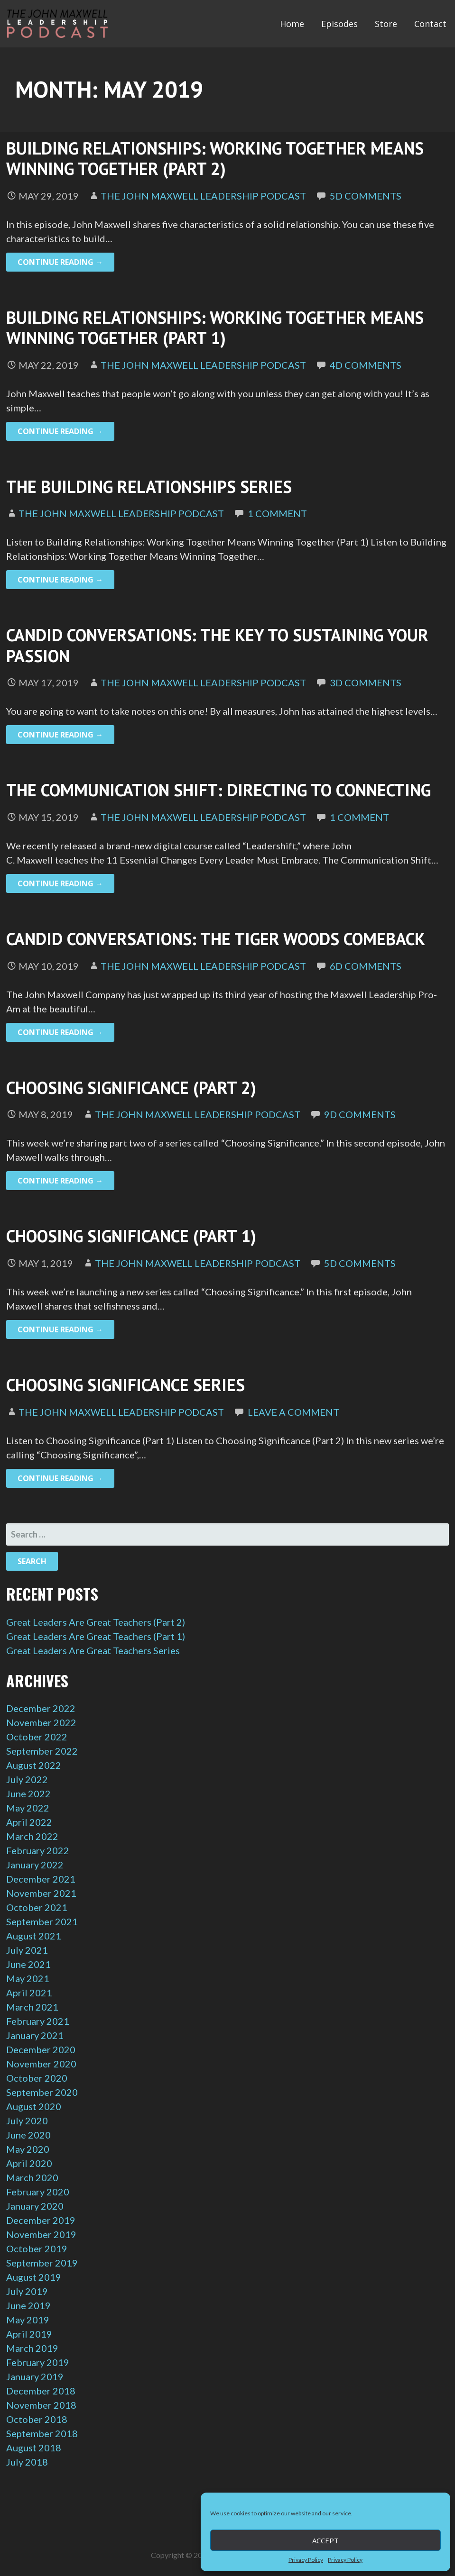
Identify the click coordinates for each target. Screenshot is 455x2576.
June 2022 (28, 1793)
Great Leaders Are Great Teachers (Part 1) (95, 1636)
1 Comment (277, 513)
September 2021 (42, 1921)
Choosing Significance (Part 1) (131, 1236)
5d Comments (365, 195)
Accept (325, 2540)
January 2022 (35, 1864)
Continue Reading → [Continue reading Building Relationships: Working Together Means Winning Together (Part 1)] (60, 431)
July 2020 (27, 2120)
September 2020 (42, 2092)
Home (292, 23)
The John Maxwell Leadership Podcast (203, 195)
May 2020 (27, 2149)
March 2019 (32, 2348)
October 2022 (36, 1736)
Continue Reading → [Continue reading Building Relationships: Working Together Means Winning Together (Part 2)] (60, 262)
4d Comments (365, 365)
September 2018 (42, 2433)
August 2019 (33, 2277)
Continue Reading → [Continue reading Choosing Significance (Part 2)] (60, 1180)
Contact (430, 23)
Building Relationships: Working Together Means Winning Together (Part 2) (215, 158)
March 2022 (32, 1836)
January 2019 (35, 2376)
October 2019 (36, 2248)
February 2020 (37, 2191)
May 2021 (27, 1978)
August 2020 (33, 2106)
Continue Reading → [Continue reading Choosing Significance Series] (60, 1478)
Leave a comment (293, 1412)
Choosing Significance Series (125, 1385)
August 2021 (33, 1935)
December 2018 (40, 2390)
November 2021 (41, 1893)
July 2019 (27, 2291)
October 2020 (36, 2078)
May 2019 (27, 2319)
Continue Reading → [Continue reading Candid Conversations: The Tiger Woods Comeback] (60, 1032)
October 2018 (36, 2419)
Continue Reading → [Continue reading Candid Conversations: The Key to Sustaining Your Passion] (60, 734)
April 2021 (29, 1992)
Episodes (339, 23)
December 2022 (40, 1708)
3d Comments (365, 682)
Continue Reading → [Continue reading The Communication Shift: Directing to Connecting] (60, 883)
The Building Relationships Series (149, 486)
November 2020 (41, 2063)
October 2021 (36, 1907)
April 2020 (29, 2163)
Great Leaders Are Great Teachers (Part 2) (95, 1622)
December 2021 (40, 1878)
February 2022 (37, 1850)
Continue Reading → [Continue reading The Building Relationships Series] (60, 579)
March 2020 (32, 2177)
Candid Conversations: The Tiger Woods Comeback (215, 939)
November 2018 (41, 2405)
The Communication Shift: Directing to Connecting (218, 790)
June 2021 (28, 1964)
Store (386, 23)
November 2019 (41, 2234)
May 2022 (27, 1807)
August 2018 (33, 2447)
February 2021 (37, 2021)
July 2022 (27, 1779)
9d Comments (360, 1114)
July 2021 (27, 1950)
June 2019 (28, 2305)
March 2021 (32, 2006)
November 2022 (41, 1722)
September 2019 (42, 2262)
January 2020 (35, 2206)
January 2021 (35, 2035)
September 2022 (42, 1751)
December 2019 (40, 2220)
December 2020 (40, 2049)
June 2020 (28, 2134)
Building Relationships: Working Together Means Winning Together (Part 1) (215, 327)
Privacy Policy (305, 2559)
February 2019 (37, 2362)
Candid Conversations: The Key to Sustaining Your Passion (217, 645)
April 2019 (29, 2333)
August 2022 (33, 1765)
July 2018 (27, 2461)
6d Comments (365, 966)
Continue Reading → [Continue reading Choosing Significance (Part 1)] (60, 1329)
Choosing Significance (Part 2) (131, 1087)
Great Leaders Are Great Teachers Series (93, 1650)
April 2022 (29, 1822)
